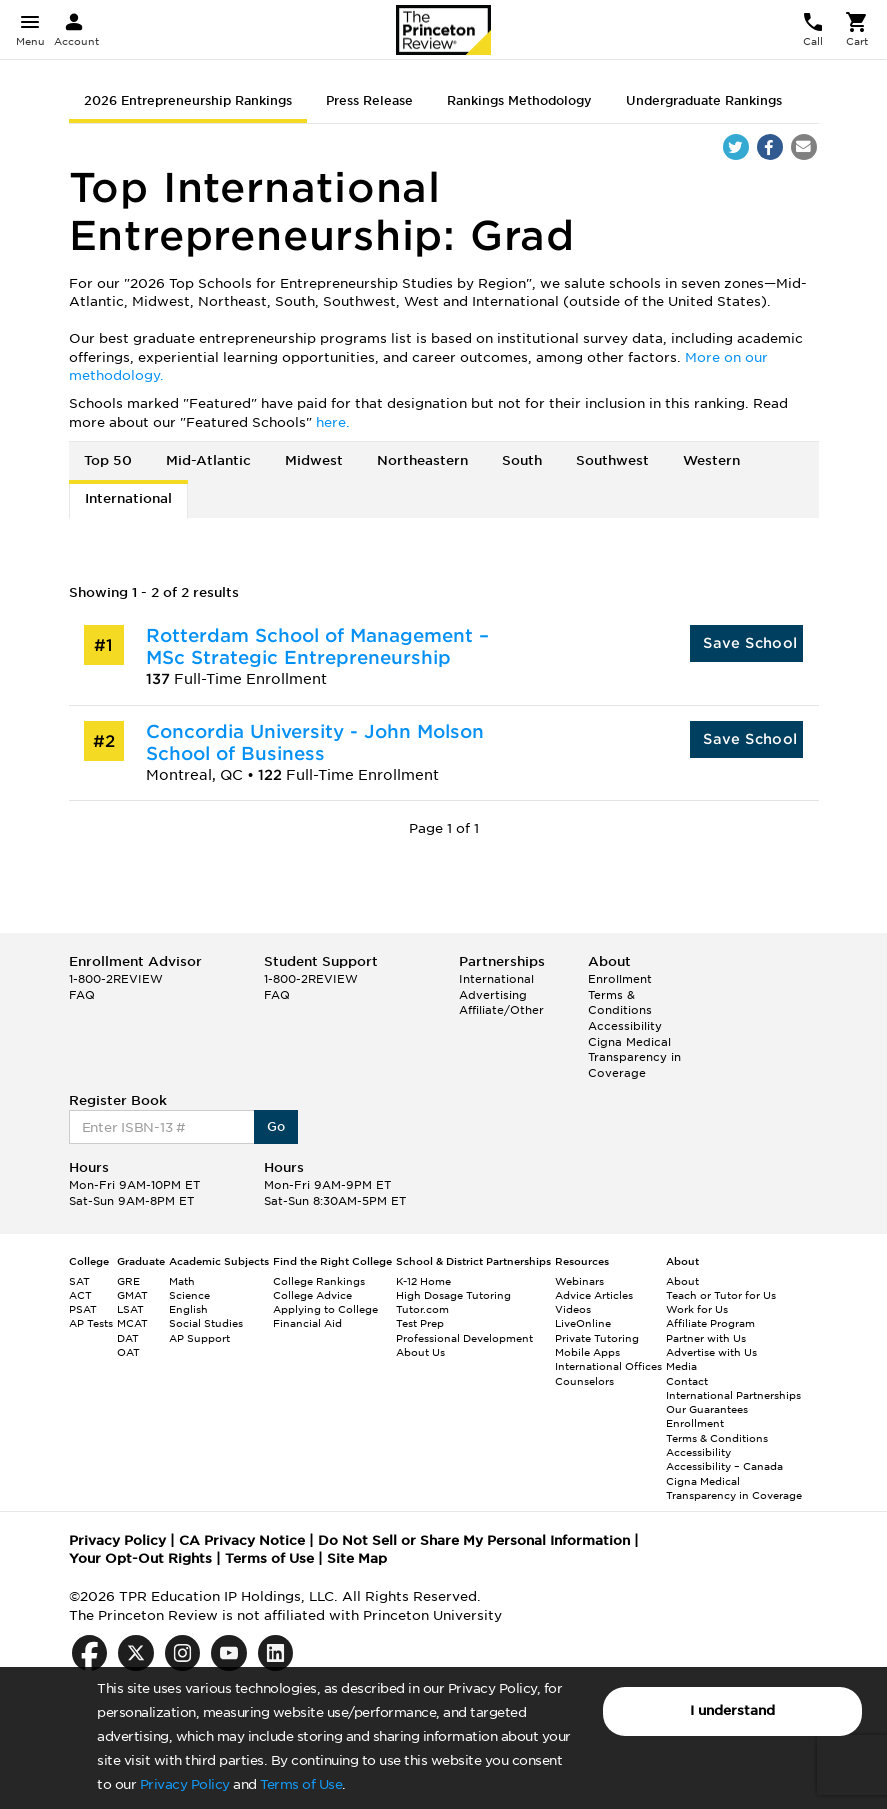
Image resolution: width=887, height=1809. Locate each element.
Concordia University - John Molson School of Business (315, 742)
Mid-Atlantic (208, 460)
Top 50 (108, 460)
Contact (687, 1381)
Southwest (612, 460)
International (128, 498)
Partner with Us (706, 1338)
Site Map (357, 1558)
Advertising (493, 995)
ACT (80, 1295)
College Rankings (319, 1281)
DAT (128, 1338)
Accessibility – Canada (724, 1466)
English (188, 1309)
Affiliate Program (710, 1323)
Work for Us (697, 1309)
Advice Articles (594, 1295)
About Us (420, 1352)
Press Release (369, 100)
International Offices (608, 1366)
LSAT (130, 1309)
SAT (79, 1281)
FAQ (82, 995)
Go (276, 1126)
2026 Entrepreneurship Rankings (188, 100)
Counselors (584, 1381)
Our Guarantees (707, 1409)
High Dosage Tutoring (453, 1295)
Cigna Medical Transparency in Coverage (634, 1057)
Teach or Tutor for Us (721, 1295)
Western (711, 460)
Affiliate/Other (501, 1010)
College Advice (312, 1295)
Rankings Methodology (519, 100)
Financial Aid (307, 1323)
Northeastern (422, 460)
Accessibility (625, 1026)
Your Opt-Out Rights (140, 1558)
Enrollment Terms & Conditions (620, 994)
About (682, 1281)
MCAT (132, 1323)
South (522, 460)
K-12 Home (423, 1281)
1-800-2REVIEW (116, 979)
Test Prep (420, 1323)
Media (681, 1366)
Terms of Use (301, 1784)
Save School (750, 643)
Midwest (314, 460)
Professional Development (464, 1338)
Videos (573, 1309)
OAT (128, 1352)
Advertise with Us (711, 1352)
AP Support (199, 1338)
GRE (128, 1281)
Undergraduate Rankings (704, 100)
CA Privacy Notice (242, 1540)
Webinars (579, 1281)
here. (333, 422)
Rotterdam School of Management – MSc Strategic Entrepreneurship (317, 646)
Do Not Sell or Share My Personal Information (474, 1540)
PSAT (83, 1309)
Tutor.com (422, 1309)
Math (182, 1281)
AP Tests (91, 1323)
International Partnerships (733, 1395)
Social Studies (206, 1323)
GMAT (132, 1295)
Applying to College (325, 1309)
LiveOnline (583, 1323)
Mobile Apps (587, 1352)
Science (189, 1295)
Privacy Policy (185, 1784)
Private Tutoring (597, 1338)
